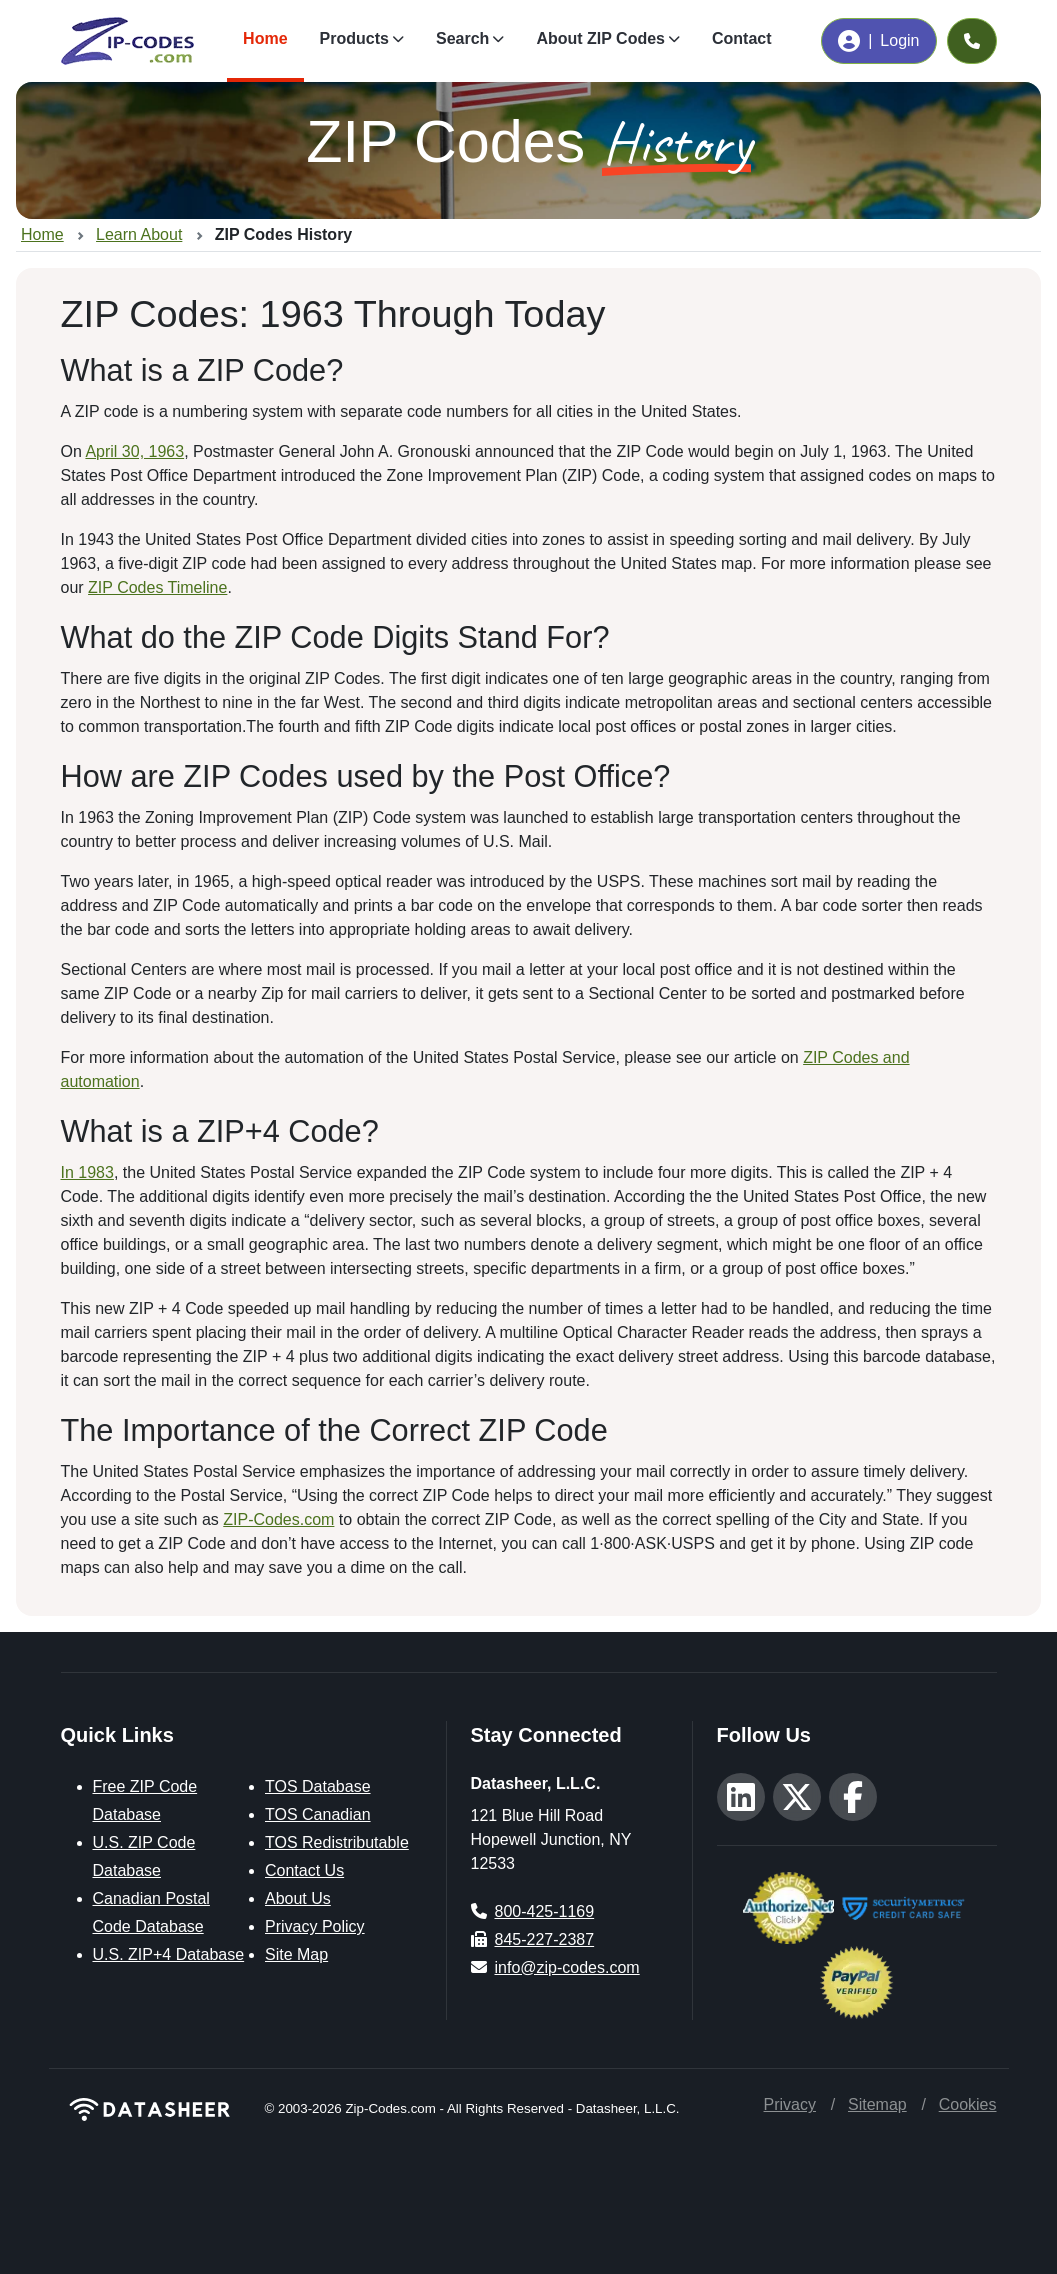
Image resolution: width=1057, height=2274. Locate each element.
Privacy (790, 2104)
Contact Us (304, 1870)
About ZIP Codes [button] (600, 38)
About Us (298, 1898)
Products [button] (354, 38)
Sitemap (877, 2104)
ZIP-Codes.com (278, 1519)
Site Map (296, 1954)
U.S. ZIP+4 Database (169, 1954)
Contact (742, 38)
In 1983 (87, 1172)
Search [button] (462, 38)
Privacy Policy (315, 1926)
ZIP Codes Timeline (157, 587)
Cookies (968, 2104)
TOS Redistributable (337, 1842)
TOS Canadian (318, 1814)
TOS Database (318, 1786)
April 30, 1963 (134, 451)
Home (265, 38)
